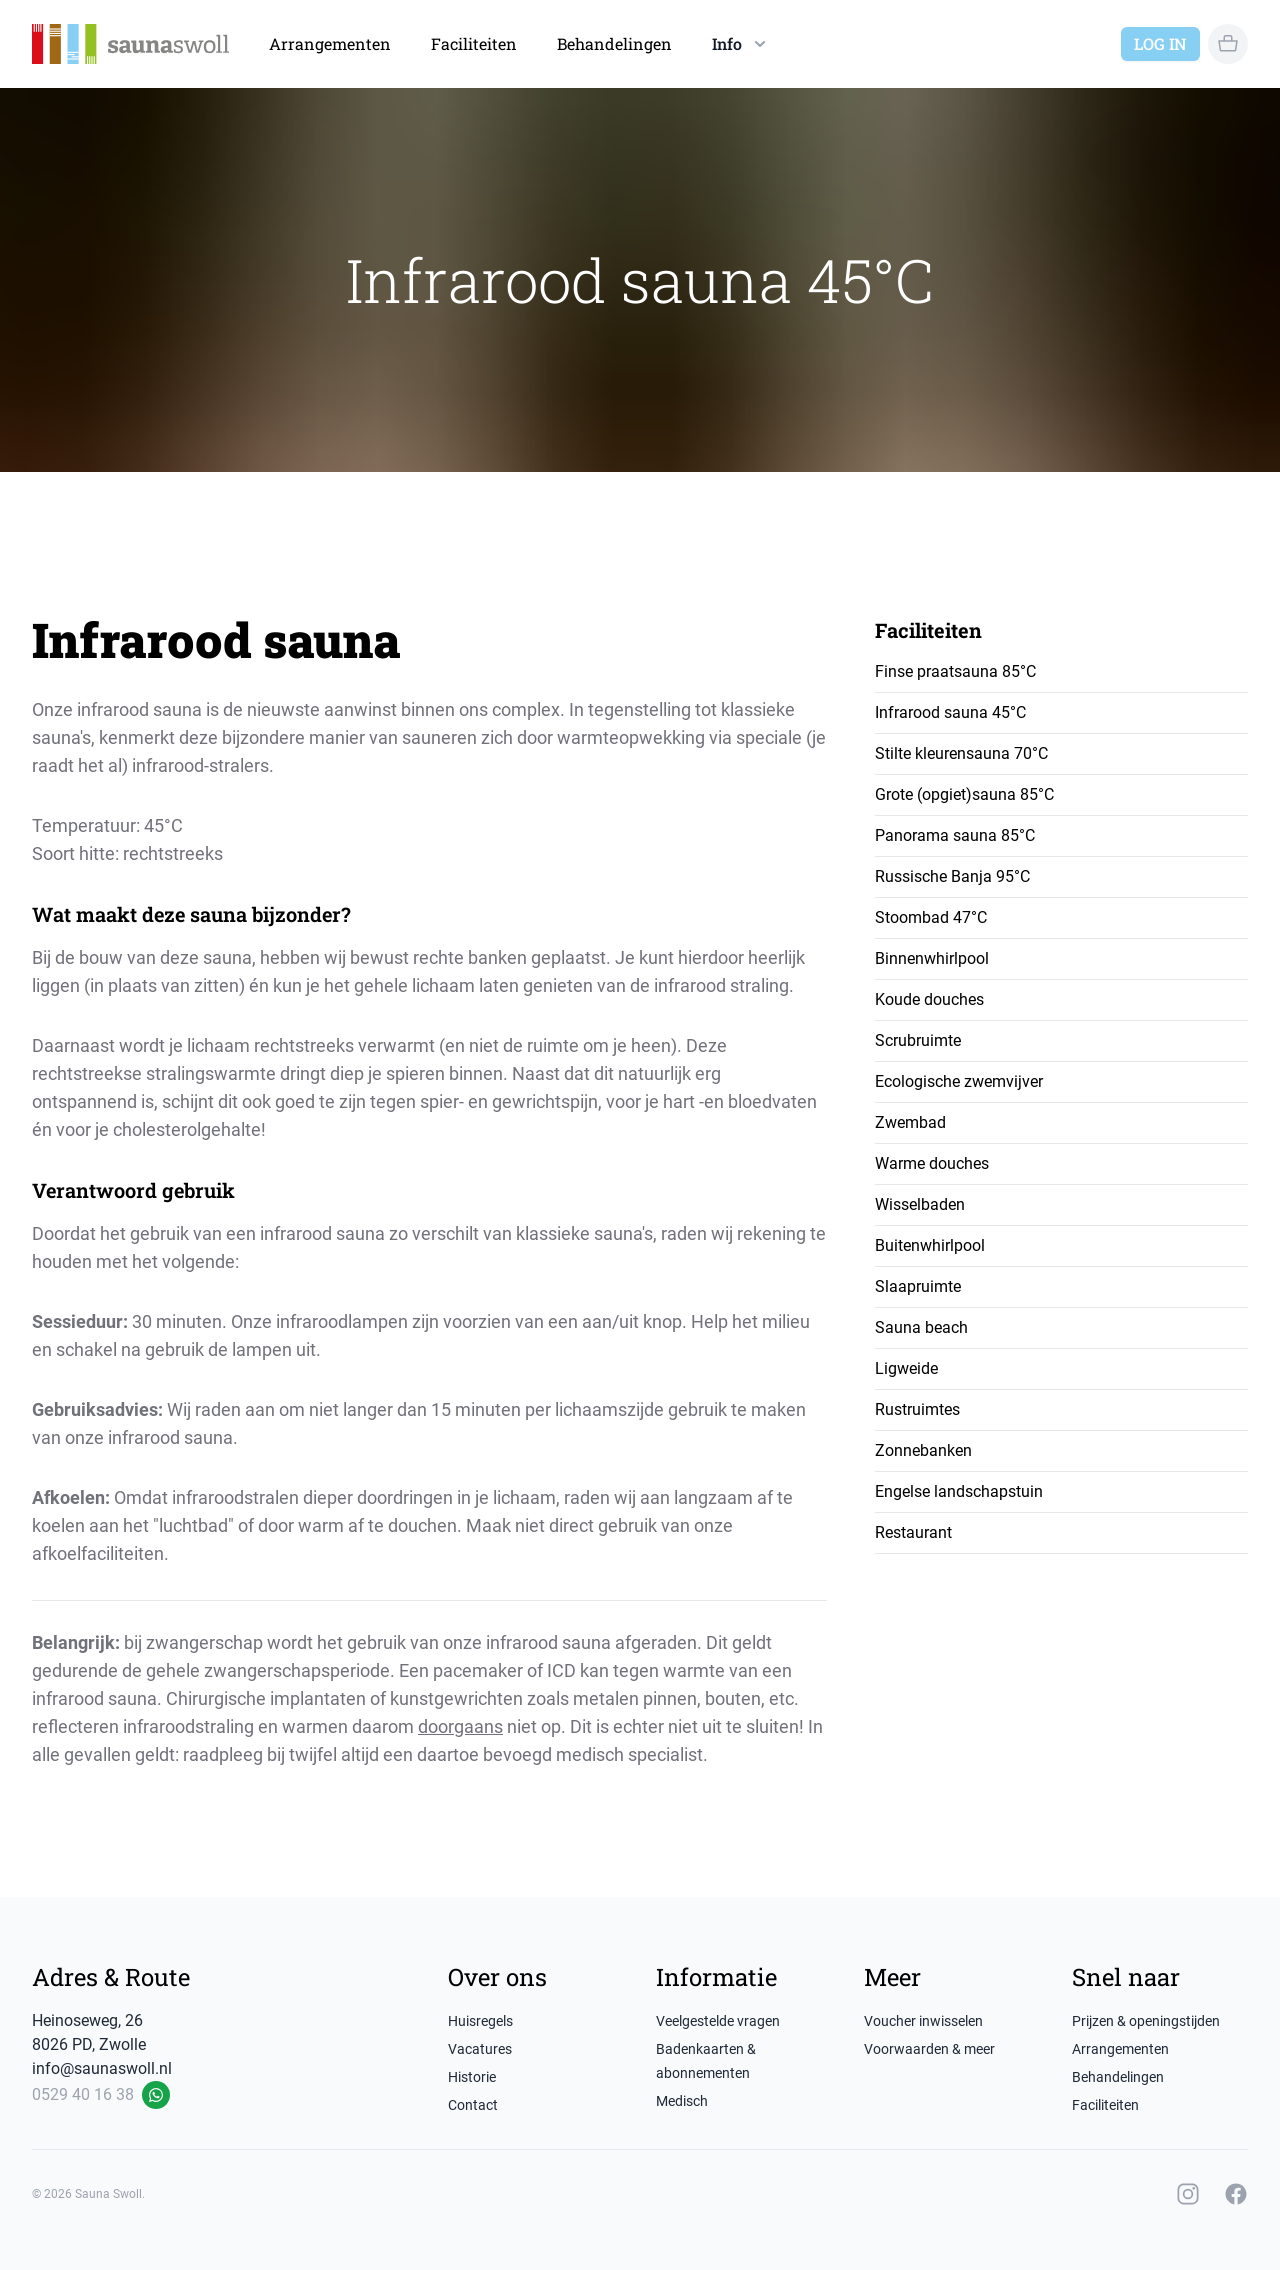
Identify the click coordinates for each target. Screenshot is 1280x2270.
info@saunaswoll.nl (102, 2068)
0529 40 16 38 (83, 2094)
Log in (1160, 43)
